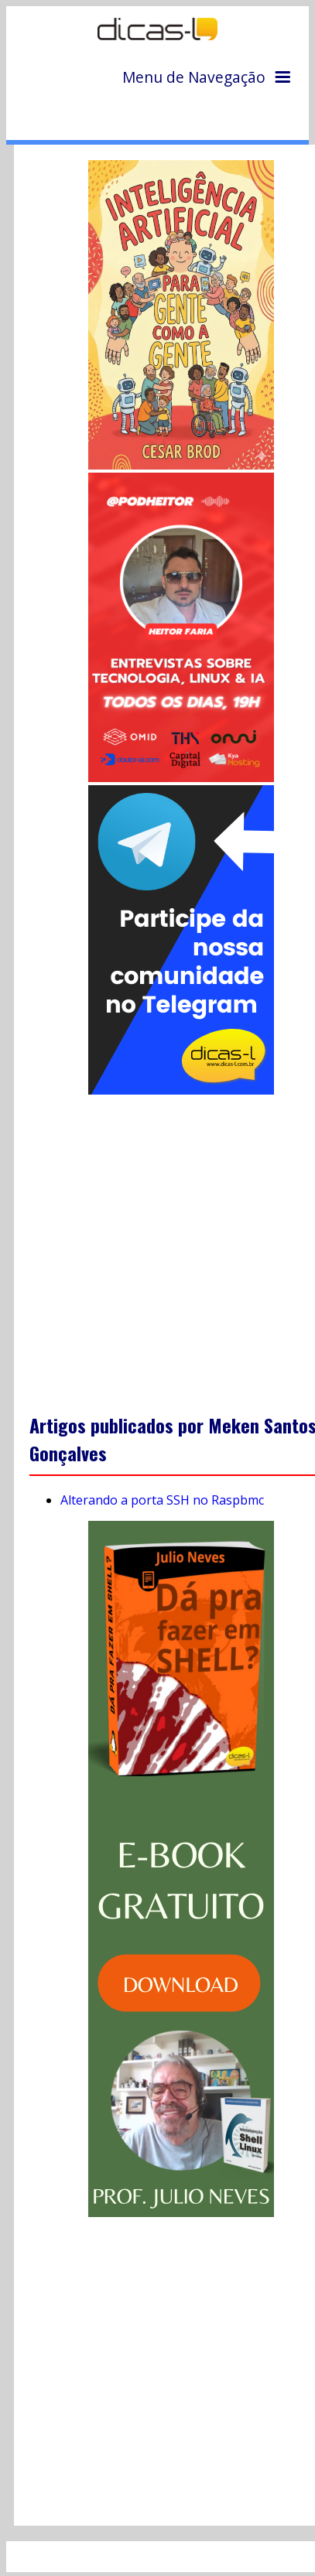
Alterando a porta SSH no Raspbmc (162, 1499)
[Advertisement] (160, 1243)
